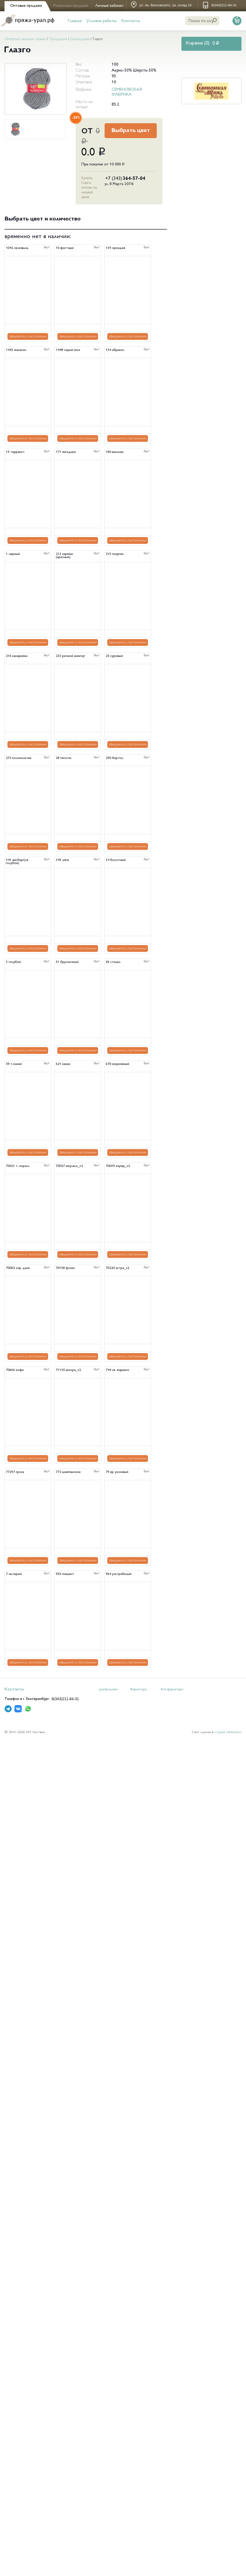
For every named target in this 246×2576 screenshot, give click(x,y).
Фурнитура (138, 1689)
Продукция (58, 39)
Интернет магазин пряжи (25, 39)
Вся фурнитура (172, 1689)
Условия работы (102, 21)
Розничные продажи (70, 6)
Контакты (130, 21)
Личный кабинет (109, 6)
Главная (75, 21)
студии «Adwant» (227, 1732)
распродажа (79, 39)
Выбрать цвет (130, 130)
